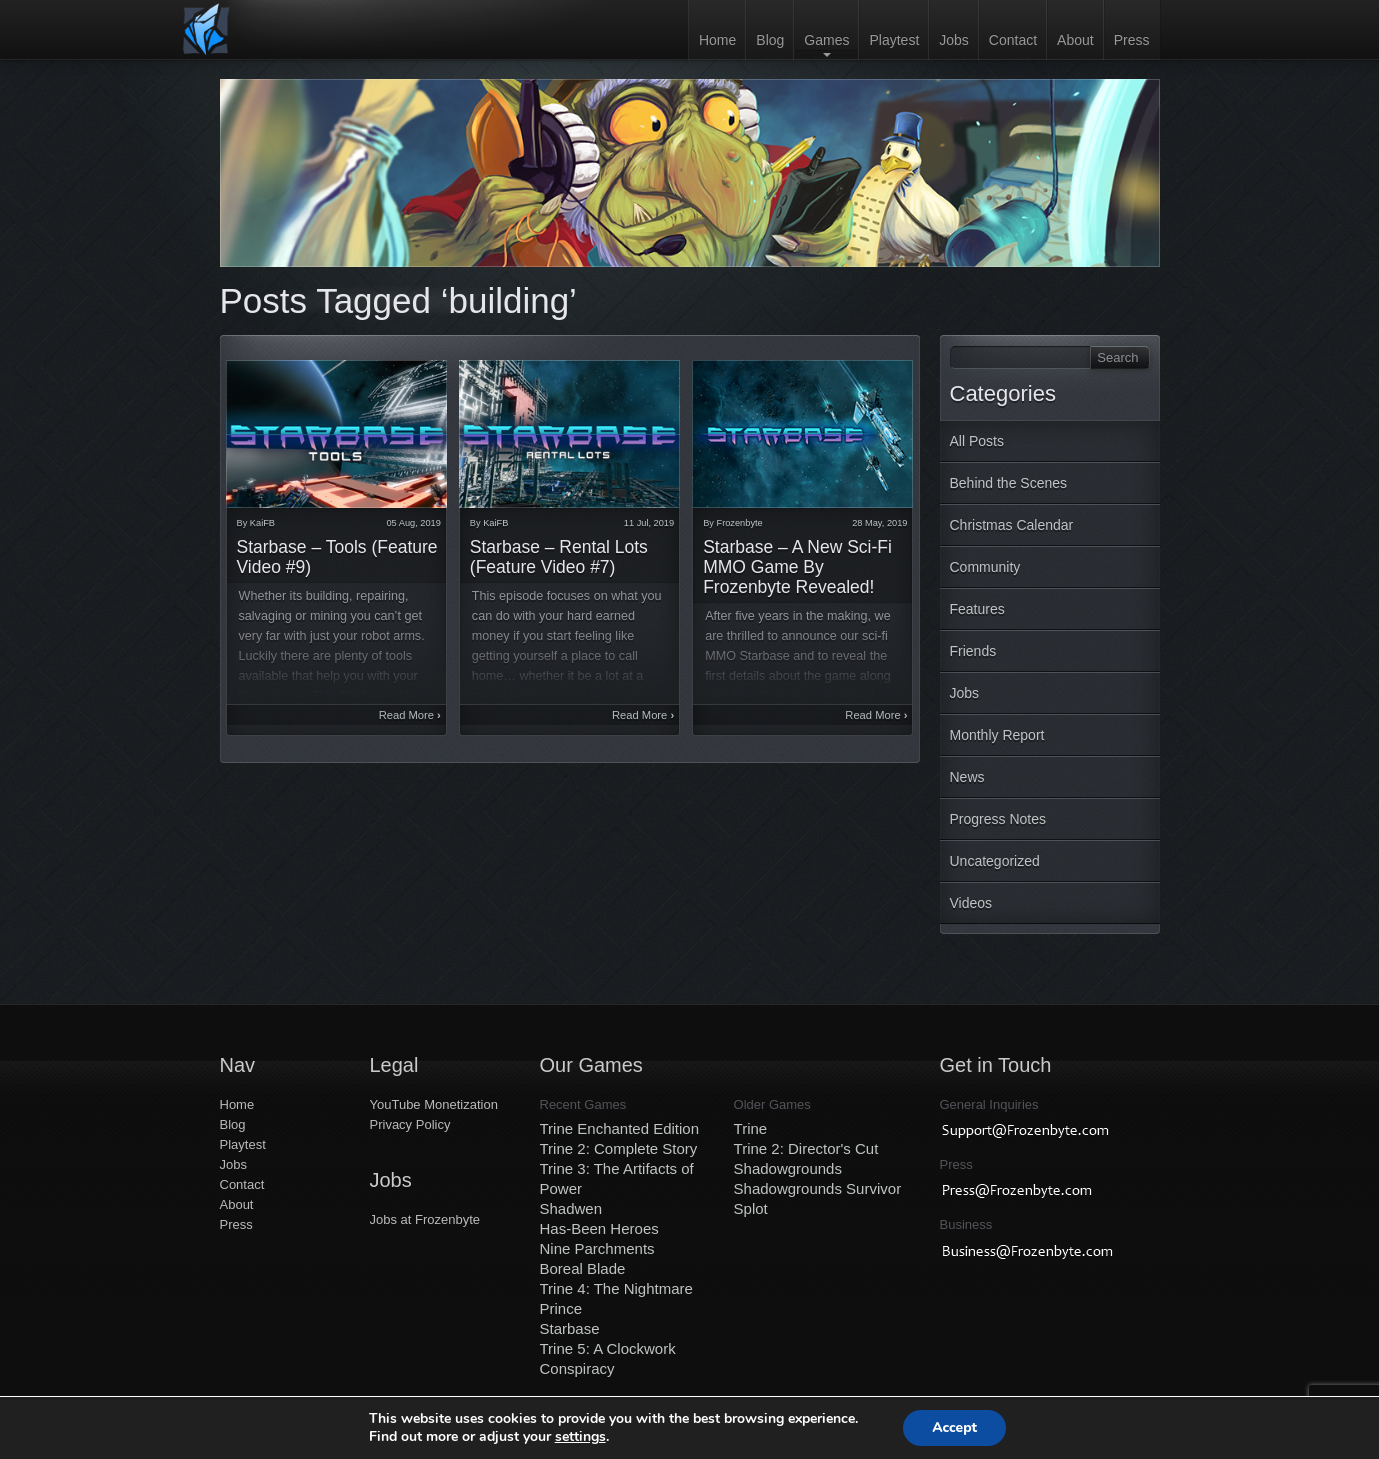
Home (717, 40)
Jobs (954, 40)
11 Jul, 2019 (649, 523)
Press (1132, 40)
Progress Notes (998, 819)
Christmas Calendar (1012, 525)
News (967, 777)
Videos (971, 903)
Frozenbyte (740, 523)
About (1075, 40)
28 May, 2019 (879, 523)
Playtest (894, 40)
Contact (1013, 40)
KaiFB (262, 523)
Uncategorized (995, 861)
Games (826, 40)
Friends (973, 651)
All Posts (977, 441)
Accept (954, 1427)
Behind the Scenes (1009, 483)
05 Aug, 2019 (413, 523)
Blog (770, 40)
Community (985, 567)
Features (977, 609)
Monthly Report (997, 735)
